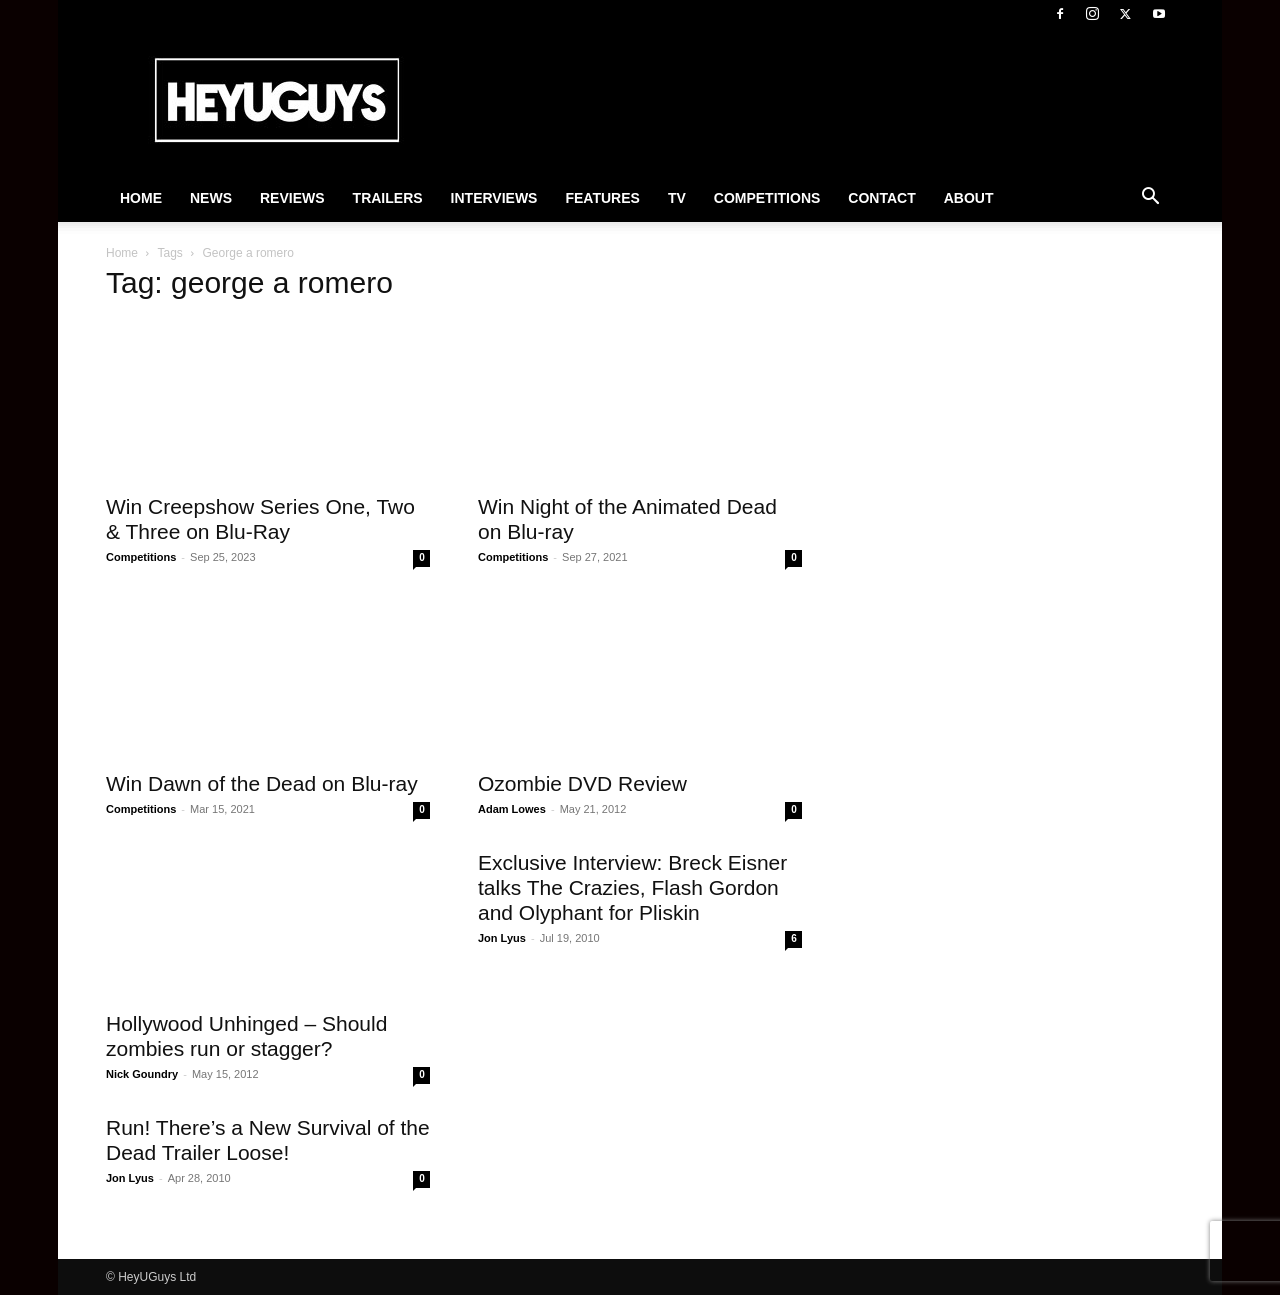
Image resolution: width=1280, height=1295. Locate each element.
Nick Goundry (142, 1074)
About (969, 198)
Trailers (388, 198)
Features (602, 198)
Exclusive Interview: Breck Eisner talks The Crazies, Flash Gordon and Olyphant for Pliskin (632, 887)
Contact (881, 198)
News (211, 198)
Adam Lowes (512, 809)
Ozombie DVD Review (582, 783)
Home (141, 198)
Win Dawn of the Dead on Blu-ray (262, 783)
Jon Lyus (502, 938)
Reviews (292, 198)
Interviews (494, 198)
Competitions (767, 198)
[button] (1150, 199)
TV (677, 198)
